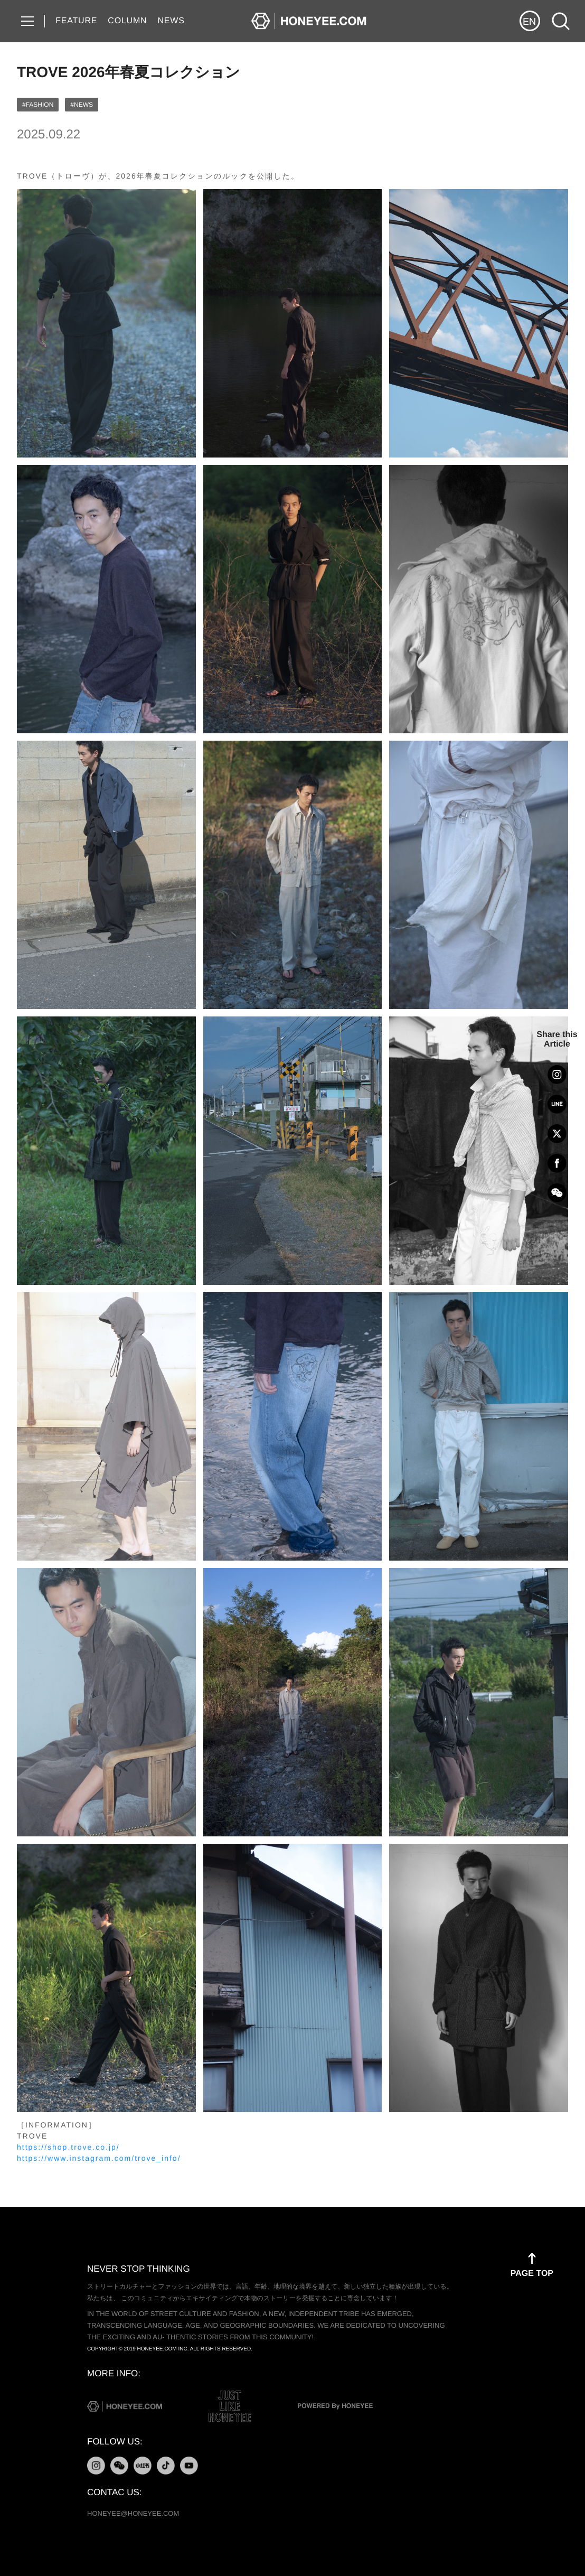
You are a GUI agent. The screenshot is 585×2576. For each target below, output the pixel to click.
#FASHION (37, 104)
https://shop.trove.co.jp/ (68, 2147)
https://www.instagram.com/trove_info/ (99, 2158)
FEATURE (76, 20)
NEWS (170, 20)
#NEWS (81, 104)
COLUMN (127, 20)
